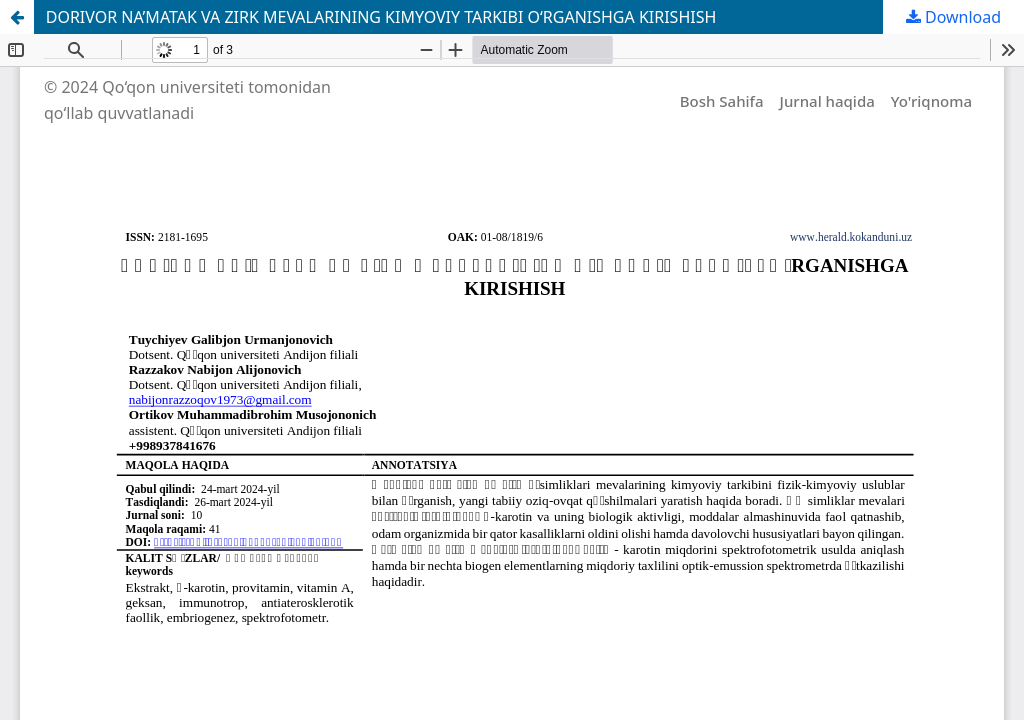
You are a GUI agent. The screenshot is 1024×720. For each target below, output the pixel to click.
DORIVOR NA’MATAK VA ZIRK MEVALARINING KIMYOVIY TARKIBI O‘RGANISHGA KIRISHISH (381, 17)
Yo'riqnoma (931, 101)
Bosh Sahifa (722, 101)
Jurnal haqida (827, 101)
